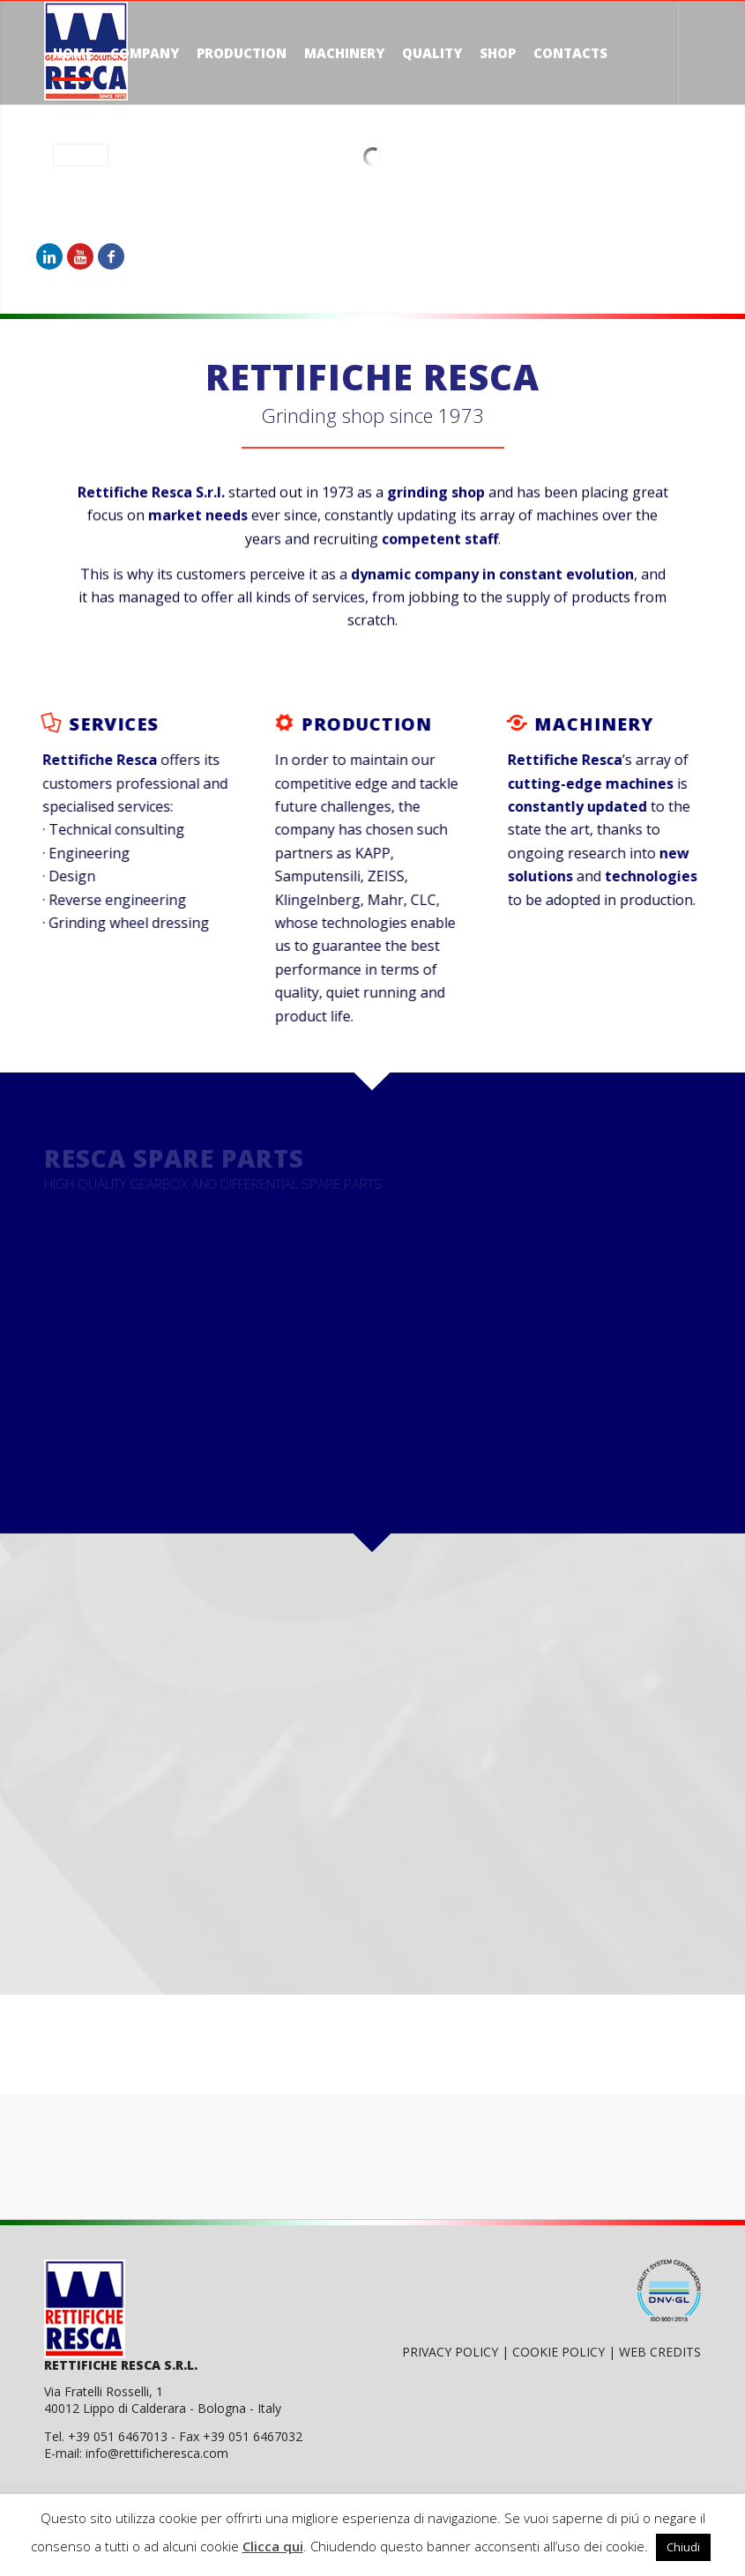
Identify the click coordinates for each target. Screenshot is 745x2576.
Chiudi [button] (683, 2547)
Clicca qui (272, 2546)
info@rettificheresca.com (157, 2453)
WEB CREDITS (660, 2351)
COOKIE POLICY (560, 2351)
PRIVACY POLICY (452, 2351)
